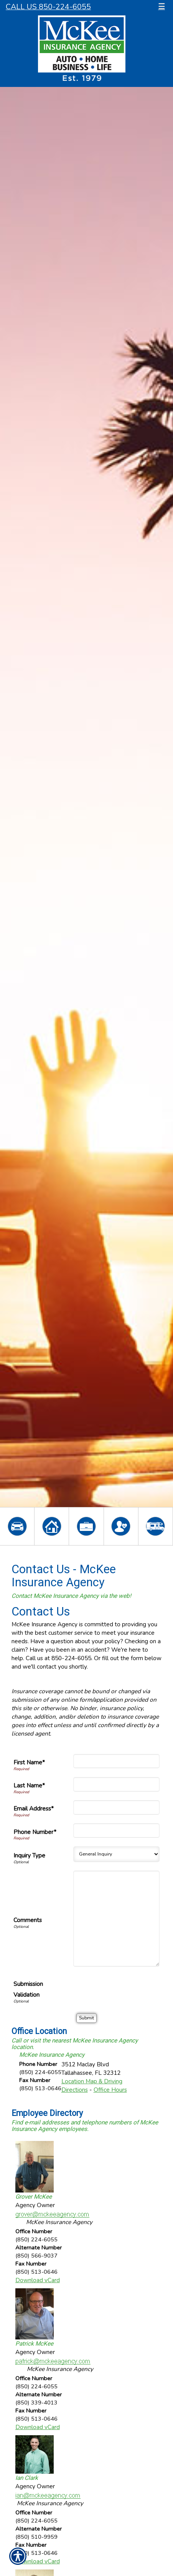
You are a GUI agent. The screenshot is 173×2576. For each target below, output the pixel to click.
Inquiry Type (29, 1855)
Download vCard (37, 2280)
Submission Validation (28, 1989)
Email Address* (33, 1808)
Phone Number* (34, 1832)
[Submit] (86, 2018)
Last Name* (29, 1785)
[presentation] (101, 1991)
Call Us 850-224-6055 (48, 7)
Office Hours (110, 2090)
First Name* (29, 1762)
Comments (27, 1920)
